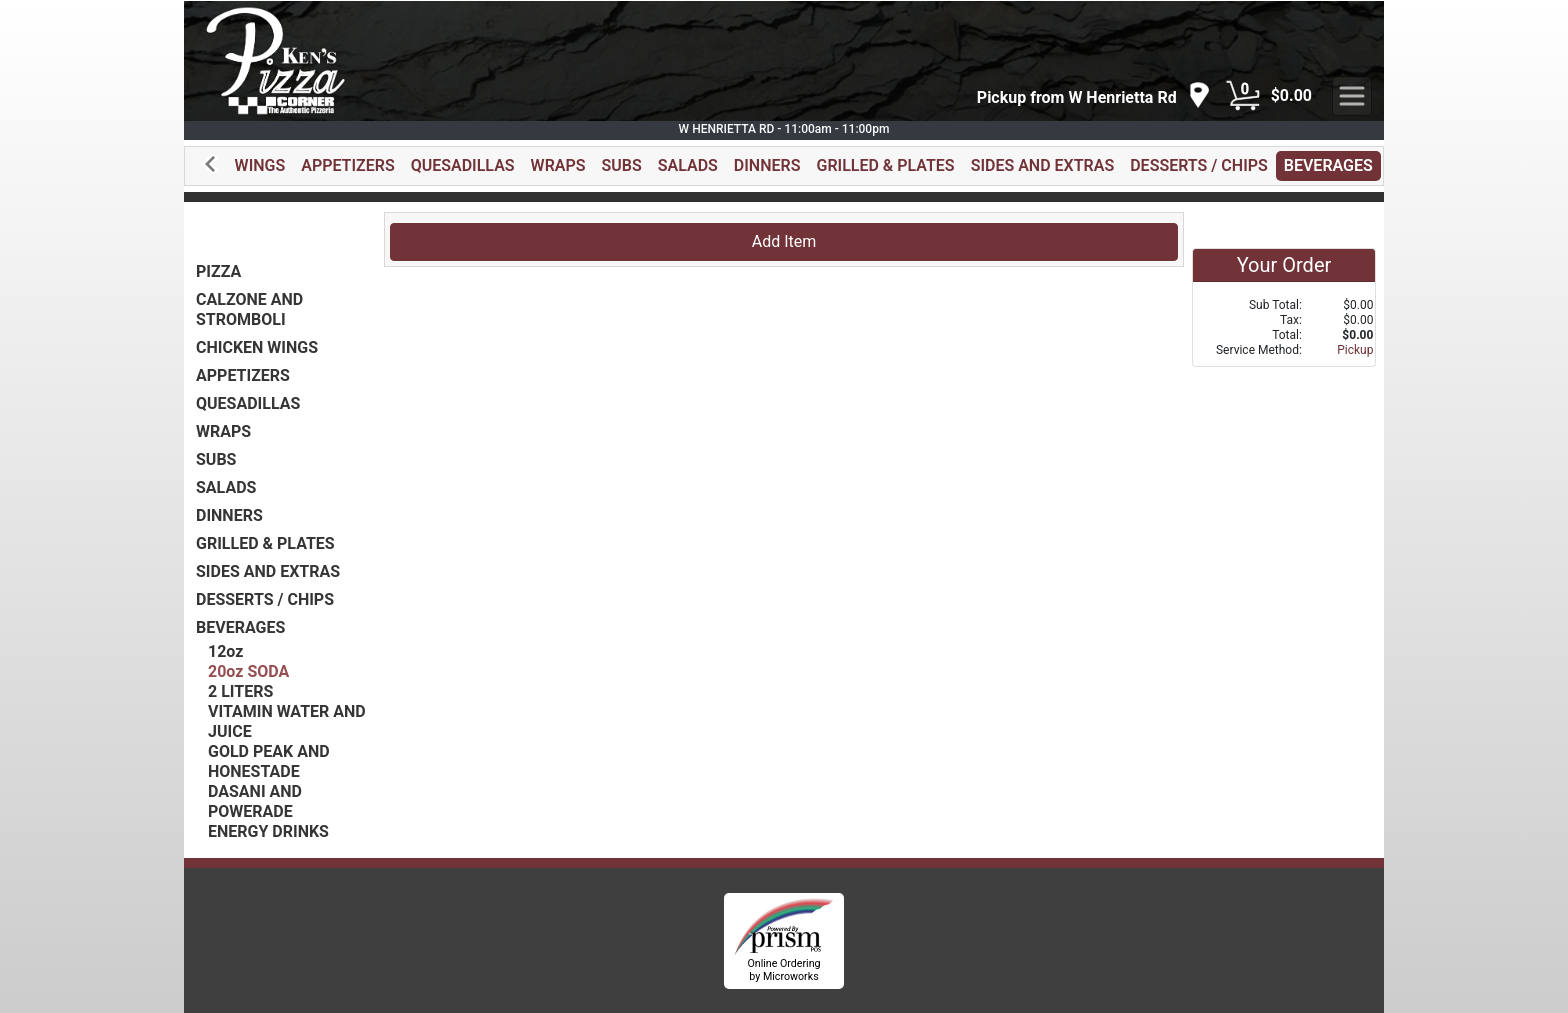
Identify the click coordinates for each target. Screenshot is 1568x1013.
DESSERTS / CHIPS (1199, 165)
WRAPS (558, 165)
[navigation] (1094, 96)
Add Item (784, 241)
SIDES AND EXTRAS (1043, 165)
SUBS (622, 165)
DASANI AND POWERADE (255, 801)
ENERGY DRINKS (268, 831)
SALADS (688, 165)
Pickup (1355, 350)
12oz (225, 651)
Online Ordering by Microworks (783, 970)
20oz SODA (248, 671)
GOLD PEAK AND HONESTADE (269, 761)
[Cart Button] (1243, 96)
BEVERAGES (1328, 165)
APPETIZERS (347, 165)
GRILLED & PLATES (885, 165)
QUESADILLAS (463, 165)
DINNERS (767, 165)
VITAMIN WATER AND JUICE (287, 721)
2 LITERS (240, 691)
